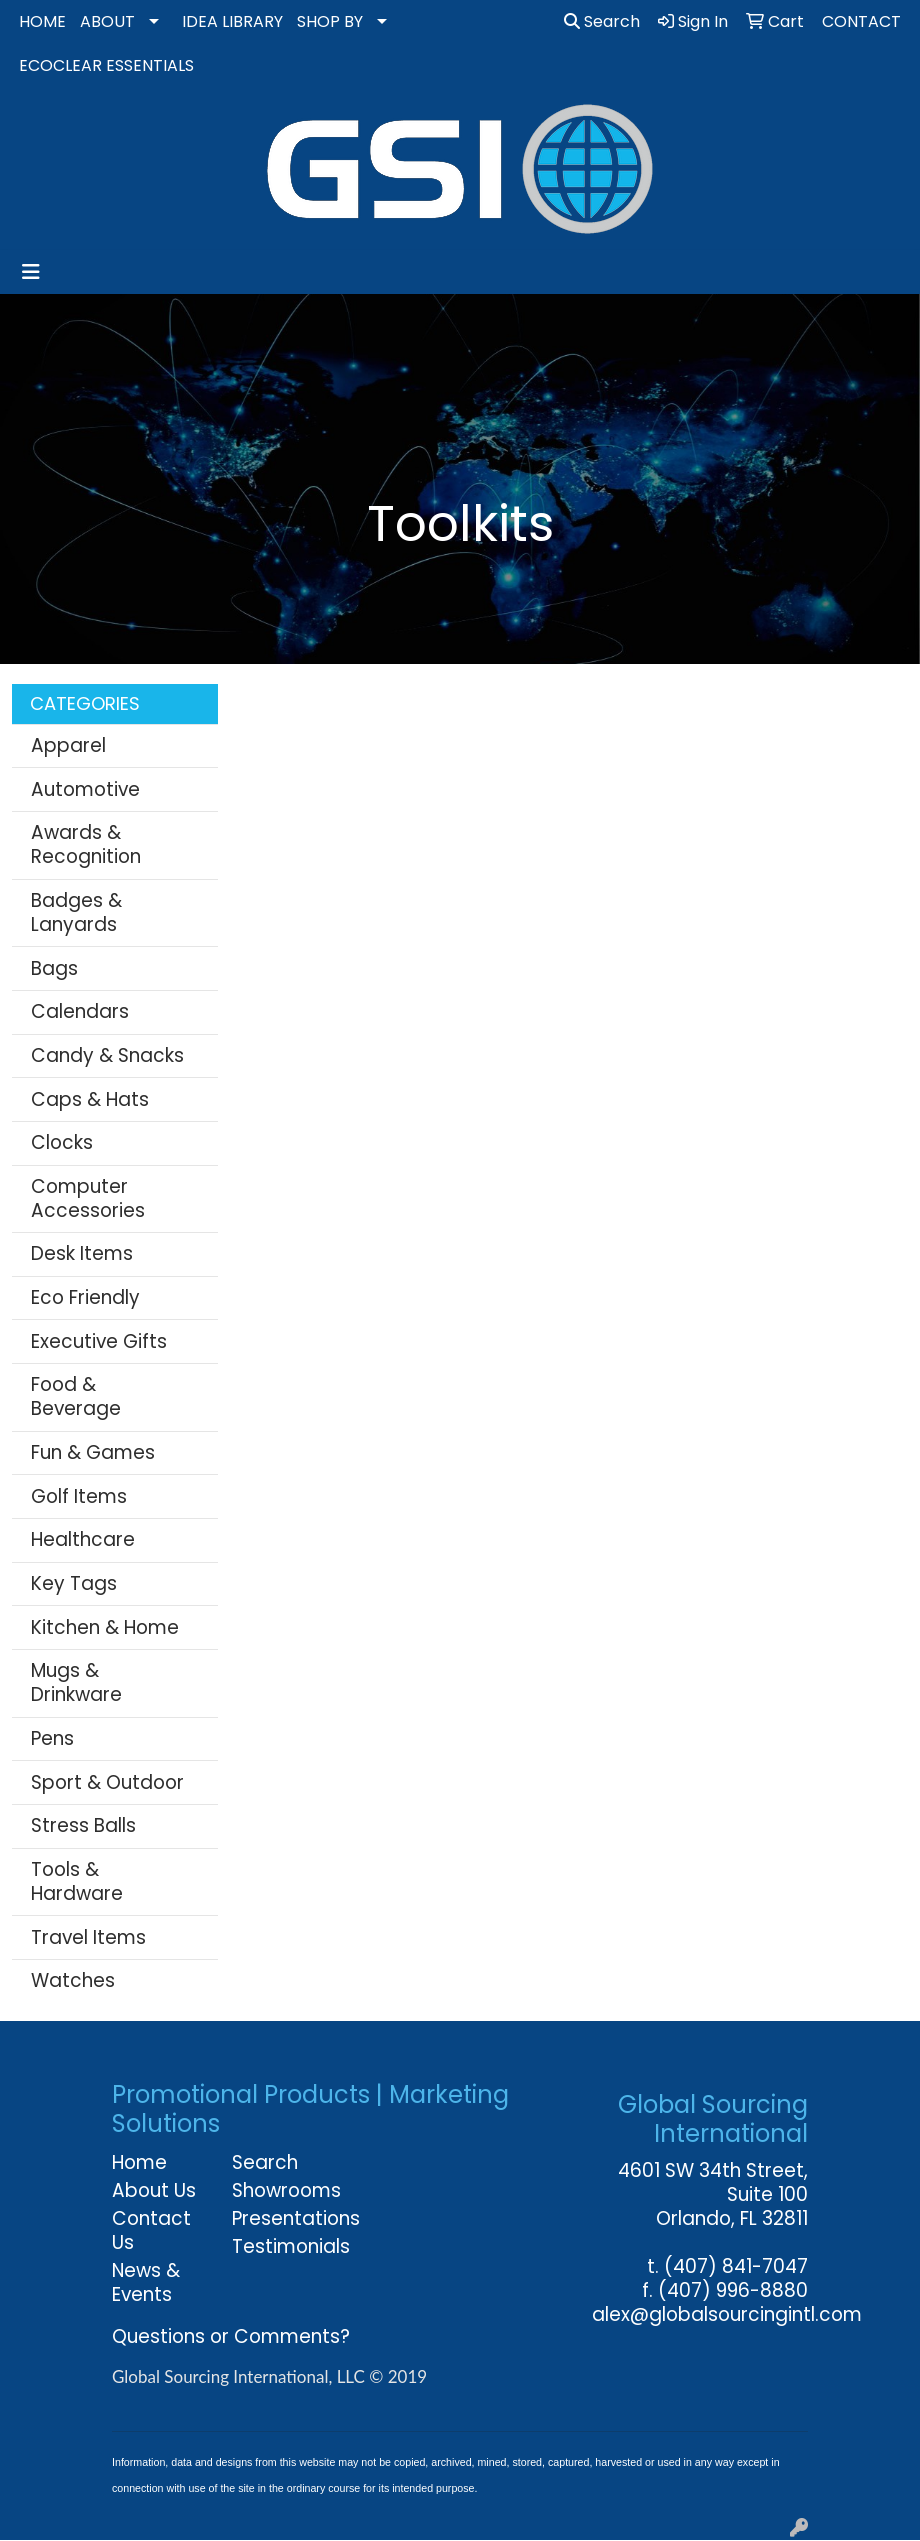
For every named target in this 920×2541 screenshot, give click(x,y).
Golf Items (79, 1496)
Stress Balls (83, 1825)
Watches (73, 1980)
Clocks (62, 1142)
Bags (54, 968)
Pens (52, 1738)
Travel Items (88, 1937)
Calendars (80, 1011)
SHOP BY (330, 21)
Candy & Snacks (107, 1055)
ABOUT (107, 21)
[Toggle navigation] (31, 272)
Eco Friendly (85, 1297)
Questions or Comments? (231, 2336)
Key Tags (74, 1583)
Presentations (280, 2218)
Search (602, 21)
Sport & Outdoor (107, 1782)
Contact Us (151, 2230)
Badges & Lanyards (76, 912)
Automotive (85, 789)
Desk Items (82, 1253)
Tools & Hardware (77, 1881)
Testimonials (280, 2246)
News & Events (146, 2282)
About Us (154, 2190)
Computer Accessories (88, 1198)
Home (139, 2162)
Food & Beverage (76, 1396)
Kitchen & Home (105, 1627)
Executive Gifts (99, 1341)
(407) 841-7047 (736, 2266)
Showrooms (280, 2190)
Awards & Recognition (86, 844)
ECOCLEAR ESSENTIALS (106, 65)
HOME (42, 21)
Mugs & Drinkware (76, 1682)
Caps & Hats (90, 1099)
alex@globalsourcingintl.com (727, 2314)
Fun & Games (93, 1452)
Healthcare (83, 1539)
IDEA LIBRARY (232, 21)
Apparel (68, 745)
